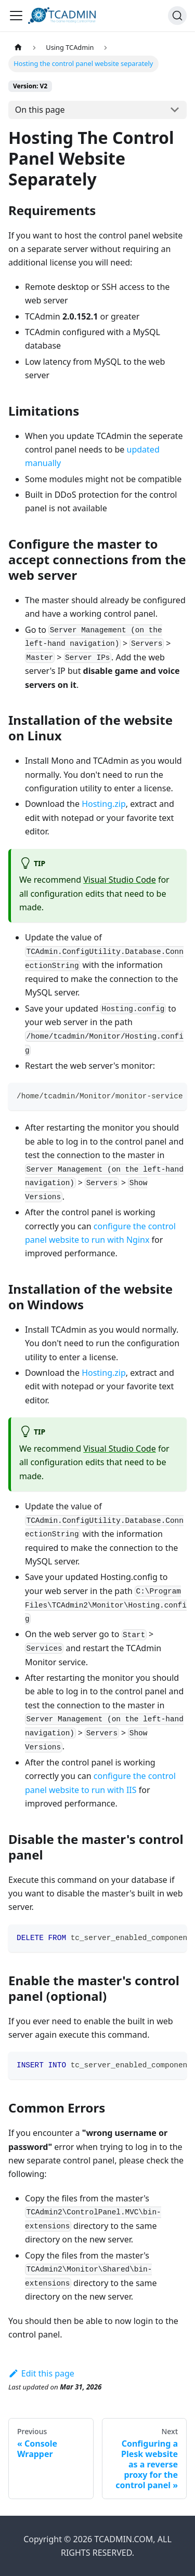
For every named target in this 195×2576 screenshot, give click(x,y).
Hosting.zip (104, 803)
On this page (40, 109)
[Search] (177, 15)
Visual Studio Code (119, 879)
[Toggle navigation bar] (16, 15)
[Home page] (18, 47)
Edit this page (41, 2373)
